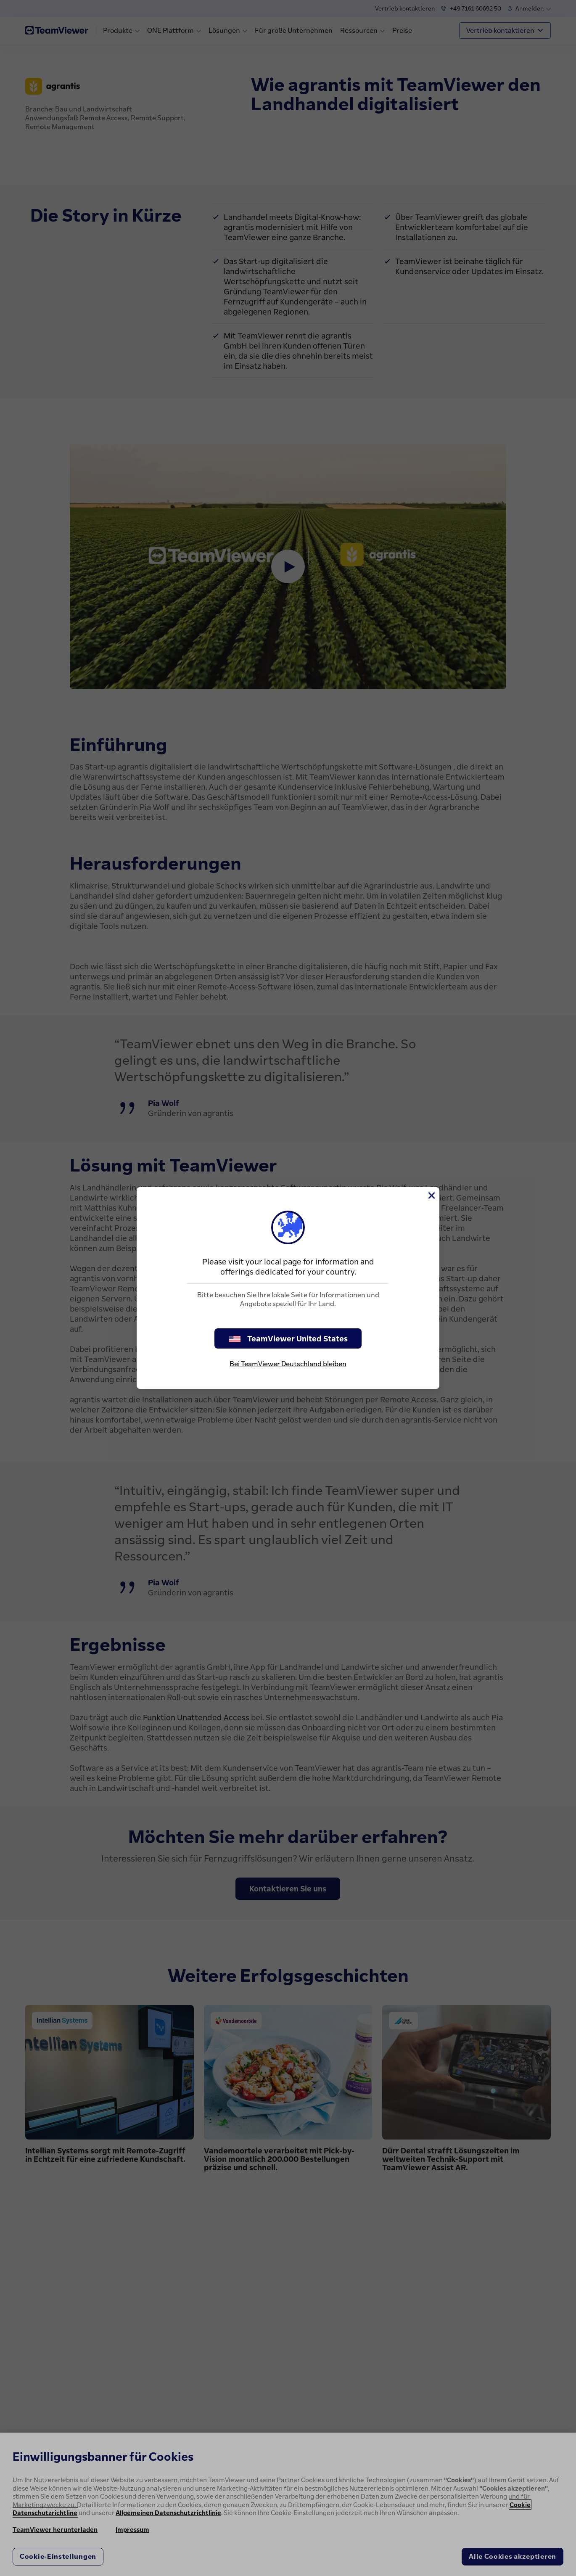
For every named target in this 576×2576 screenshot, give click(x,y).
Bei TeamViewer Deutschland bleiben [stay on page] (288, 1363)
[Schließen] (431, 1195)
